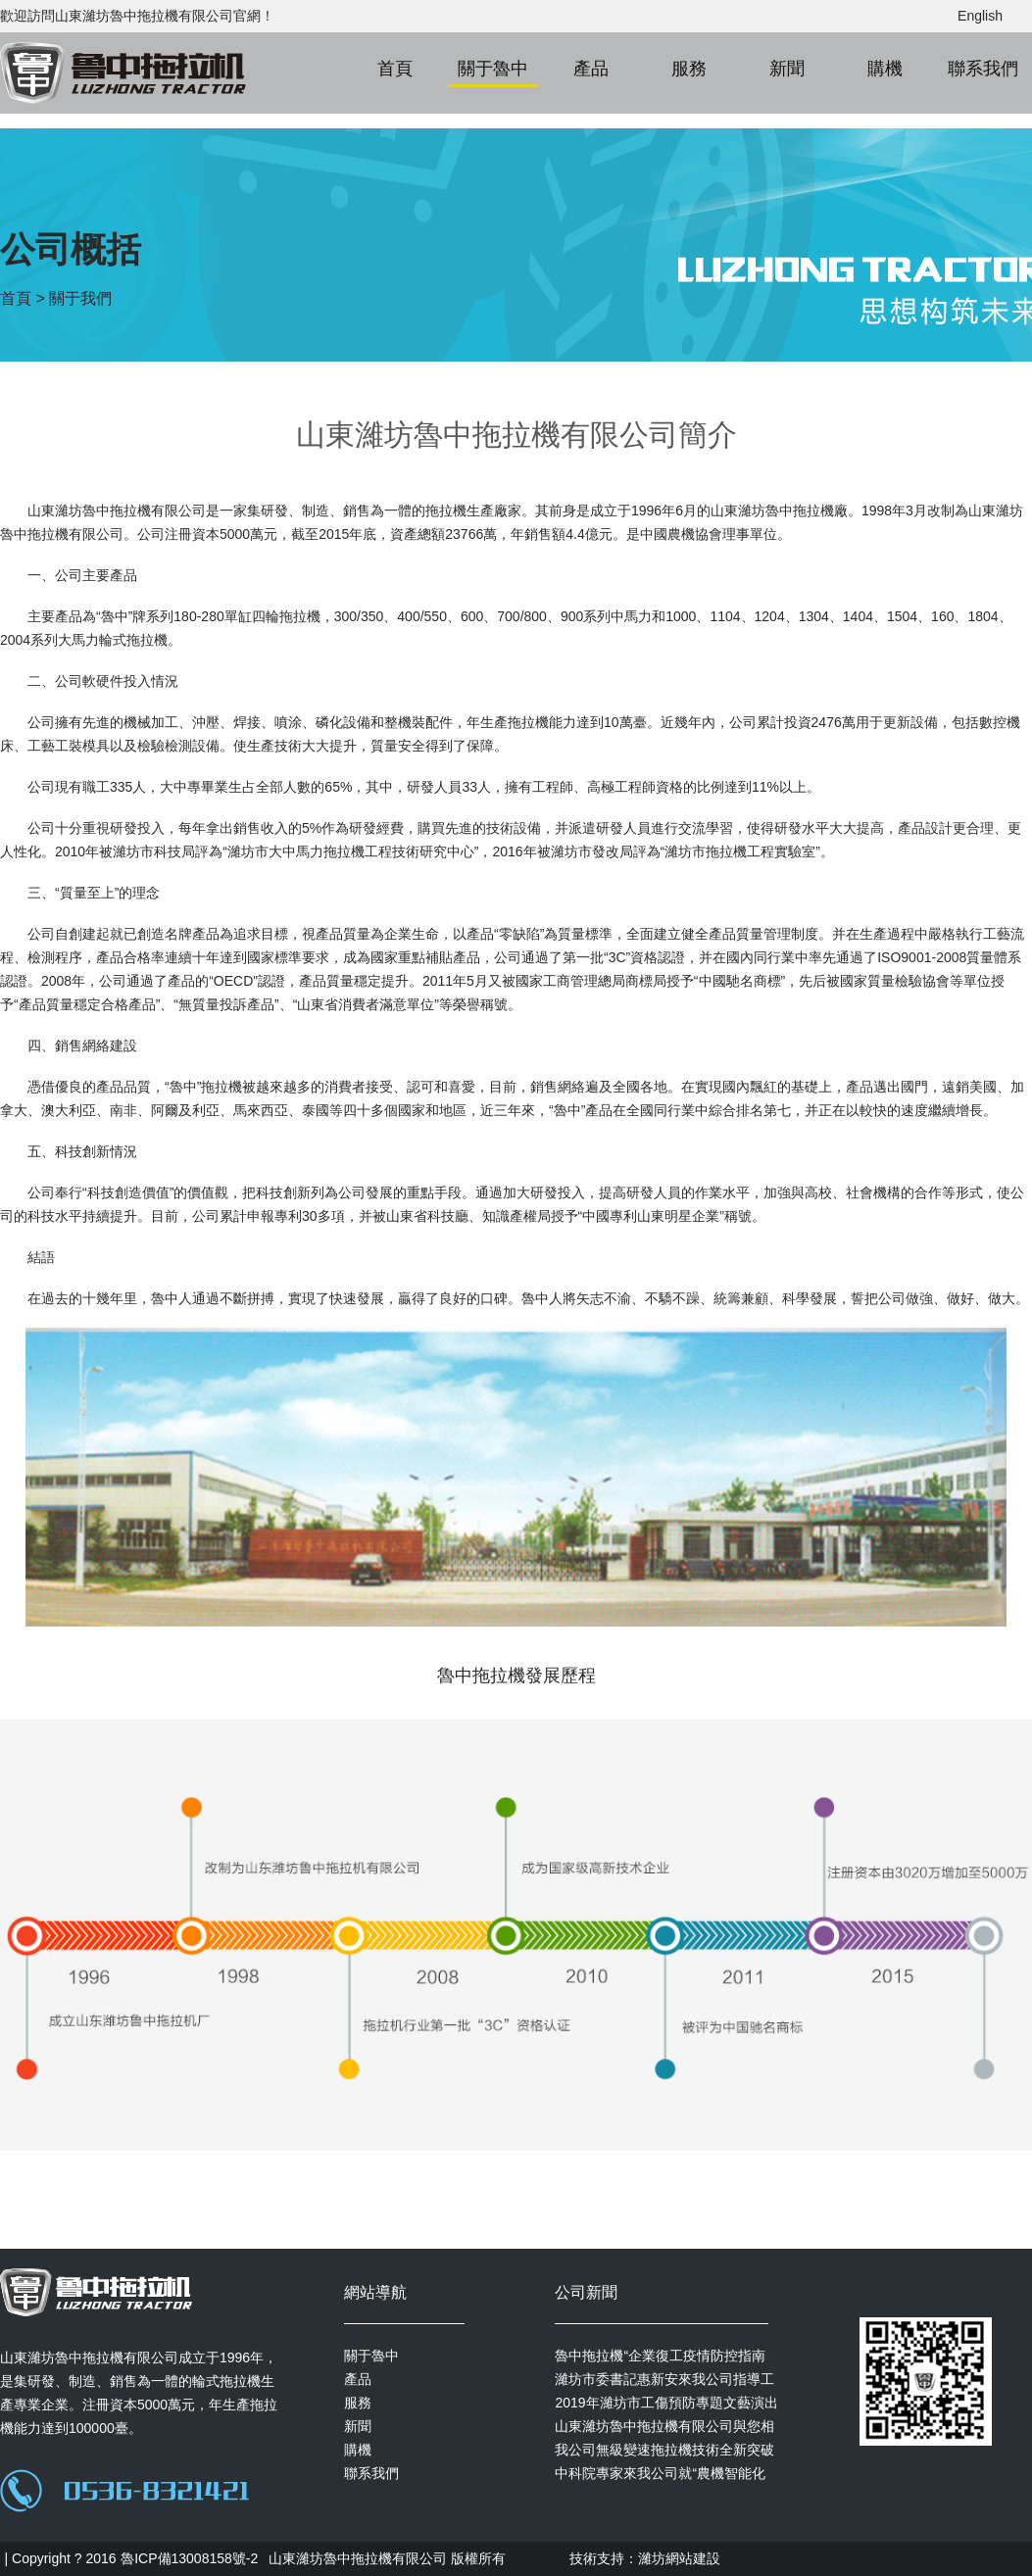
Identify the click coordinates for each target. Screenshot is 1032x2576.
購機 (885, 68)
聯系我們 (983, 68)
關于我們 (80, 298)
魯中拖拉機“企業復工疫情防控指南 (660, 2355)
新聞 (787, 68)
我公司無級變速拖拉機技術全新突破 (664, 2449)
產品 (591, 68)
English (980, 16)
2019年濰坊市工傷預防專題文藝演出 (666, 2402)
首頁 (395, 68)
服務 (689, 68)
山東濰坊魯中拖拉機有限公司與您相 (664, 2426)
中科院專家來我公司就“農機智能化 (660, 2473)
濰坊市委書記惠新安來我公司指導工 (664, 2379)
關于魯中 (493, 68)
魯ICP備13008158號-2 (189, 2558)
